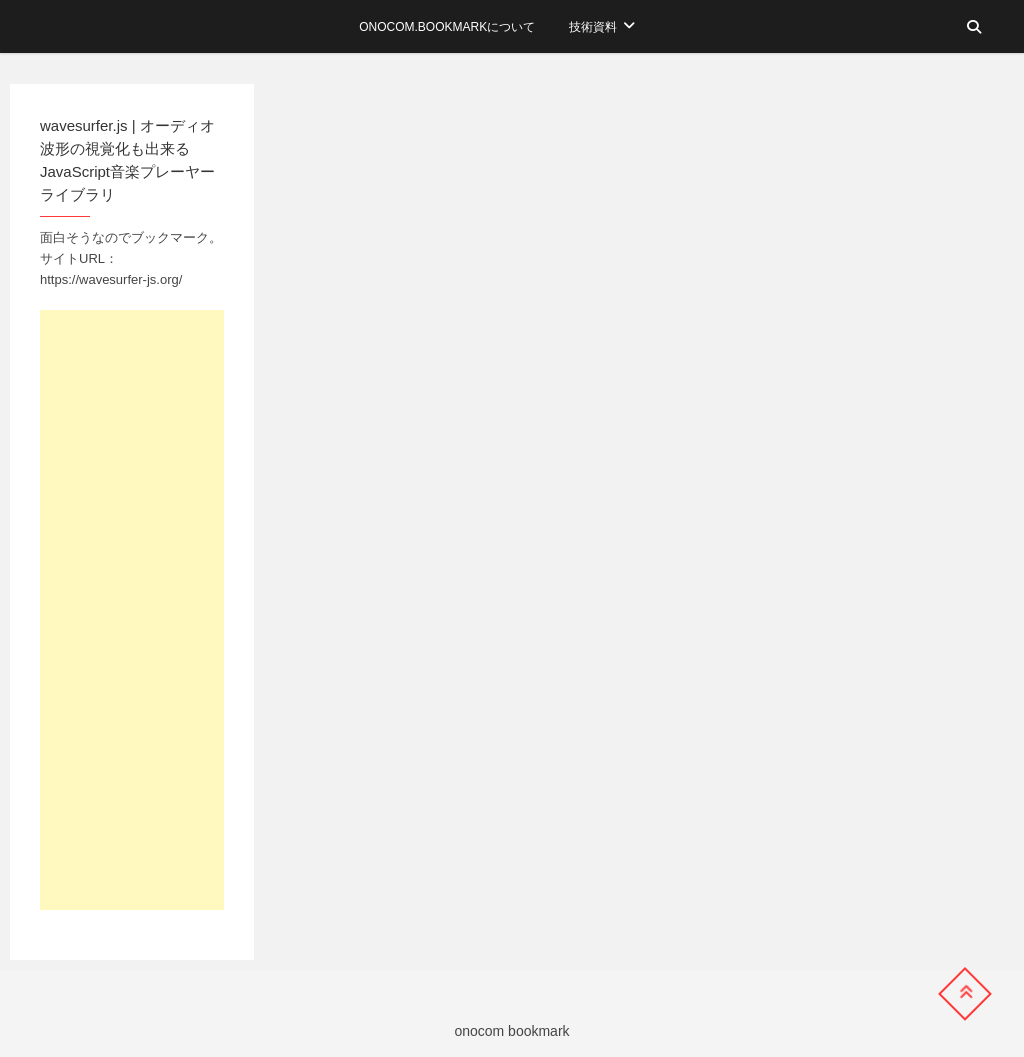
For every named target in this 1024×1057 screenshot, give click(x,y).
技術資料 (593, 27)
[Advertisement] (132, 610)
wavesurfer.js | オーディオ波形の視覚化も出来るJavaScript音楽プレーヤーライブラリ (127, 160)
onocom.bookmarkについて (447, 27)
